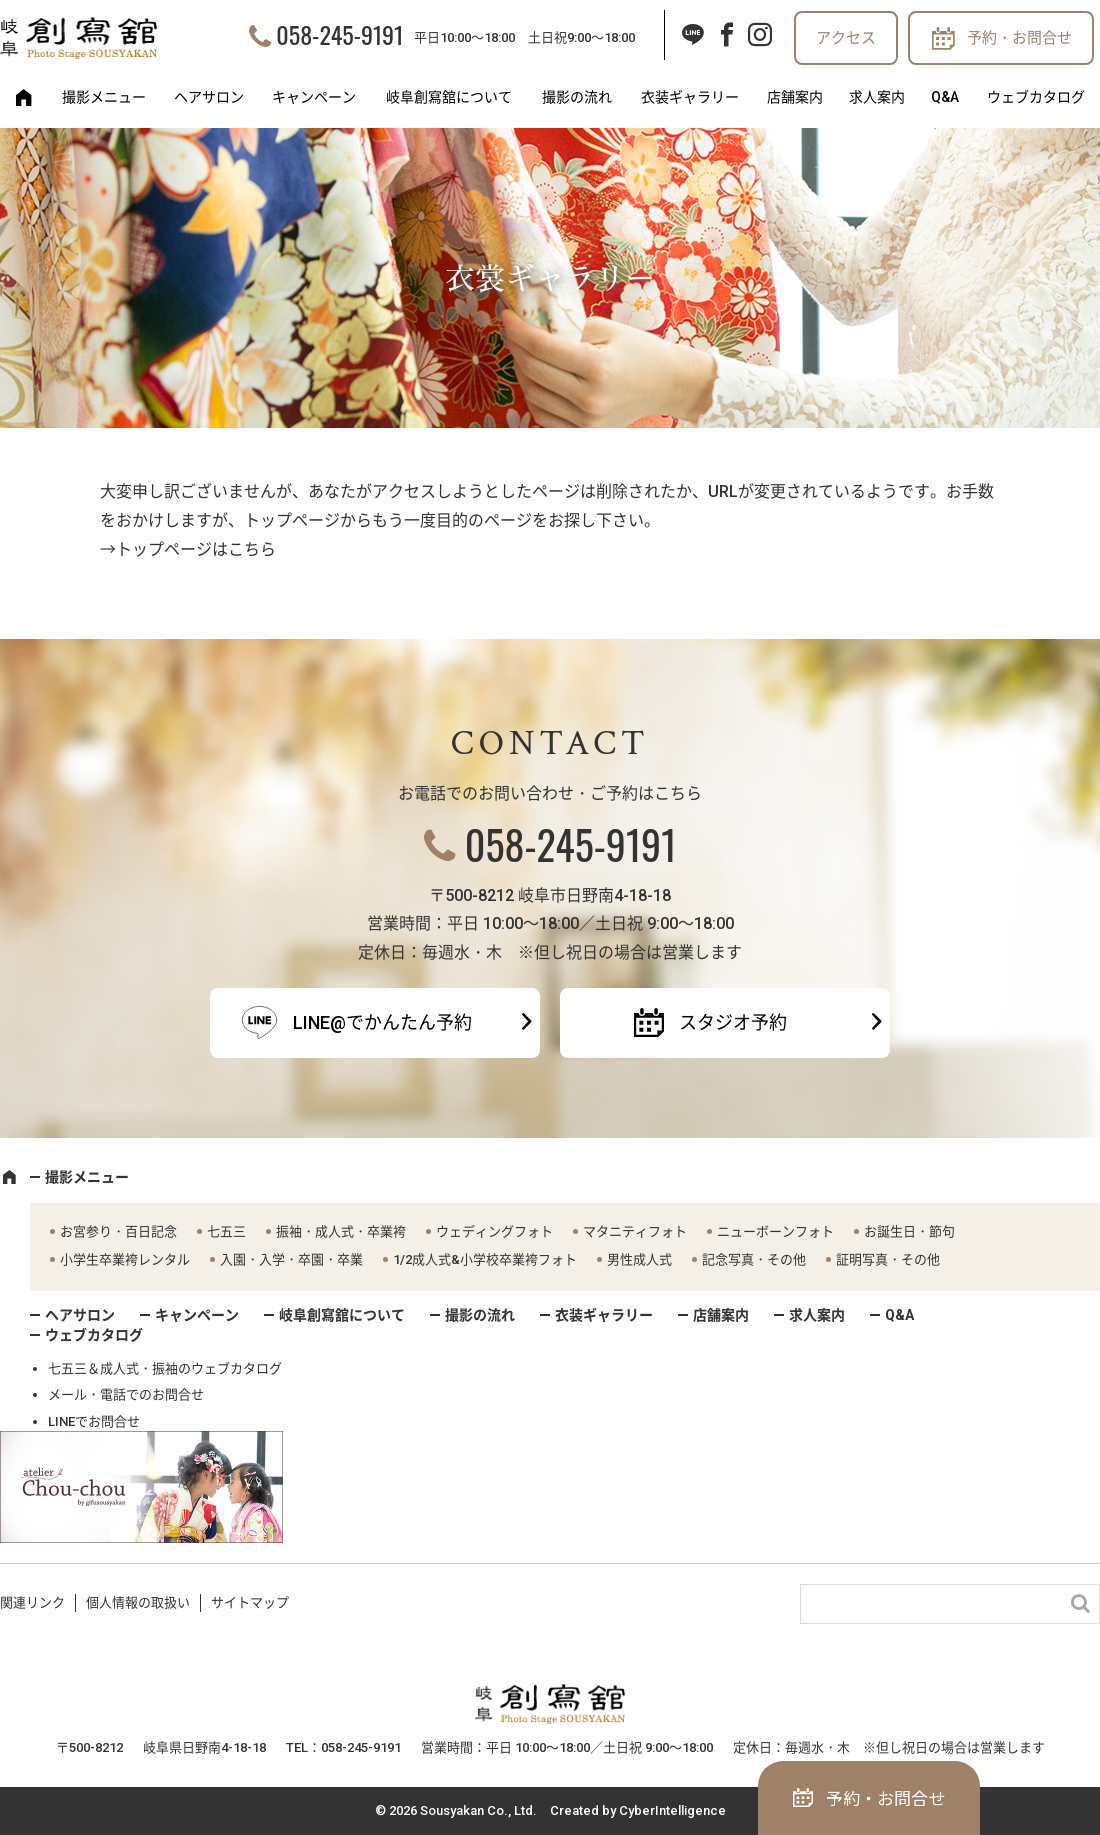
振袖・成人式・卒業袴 (341, 1231)
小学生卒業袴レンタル (125, 1259)
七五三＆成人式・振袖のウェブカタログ (165, 1368)
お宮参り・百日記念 (118, 1231)
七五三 (226, 1231)
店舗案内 (795, 97)
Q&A (945, 97)
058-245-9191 (339, 34)
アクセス (846, 38)
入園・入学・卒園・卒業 (291, 1259)
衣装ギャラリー (690, 97)
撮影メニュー (104, 97)
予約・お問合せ (1019, 38)
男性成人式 (639, 1259)
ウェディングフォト (494, 1231)
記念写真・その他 (754, 1259)
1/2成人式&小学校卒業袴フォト (485, 1259)
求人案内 (877, 97)
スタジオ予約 (733, 1022)
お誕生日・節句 (909, 1231)
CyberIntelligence (672, 1810)
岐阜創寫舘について (449, 97)
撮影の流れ (577, 97)
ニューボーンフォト (775, 1231)
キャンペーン (314, 97)
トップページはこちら (196, 549)
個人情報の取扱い (138, 1602)
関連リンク (32, 1602)
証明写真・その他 (888, 1259)
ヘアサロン (209, 97)
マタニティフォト (635, 1231)
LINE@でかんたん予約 (382, 1022)
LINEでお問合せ (94, 1421)
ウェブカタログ (1036, 97)
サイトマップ (250, 1602)
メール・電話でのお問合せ (126, 1394)
